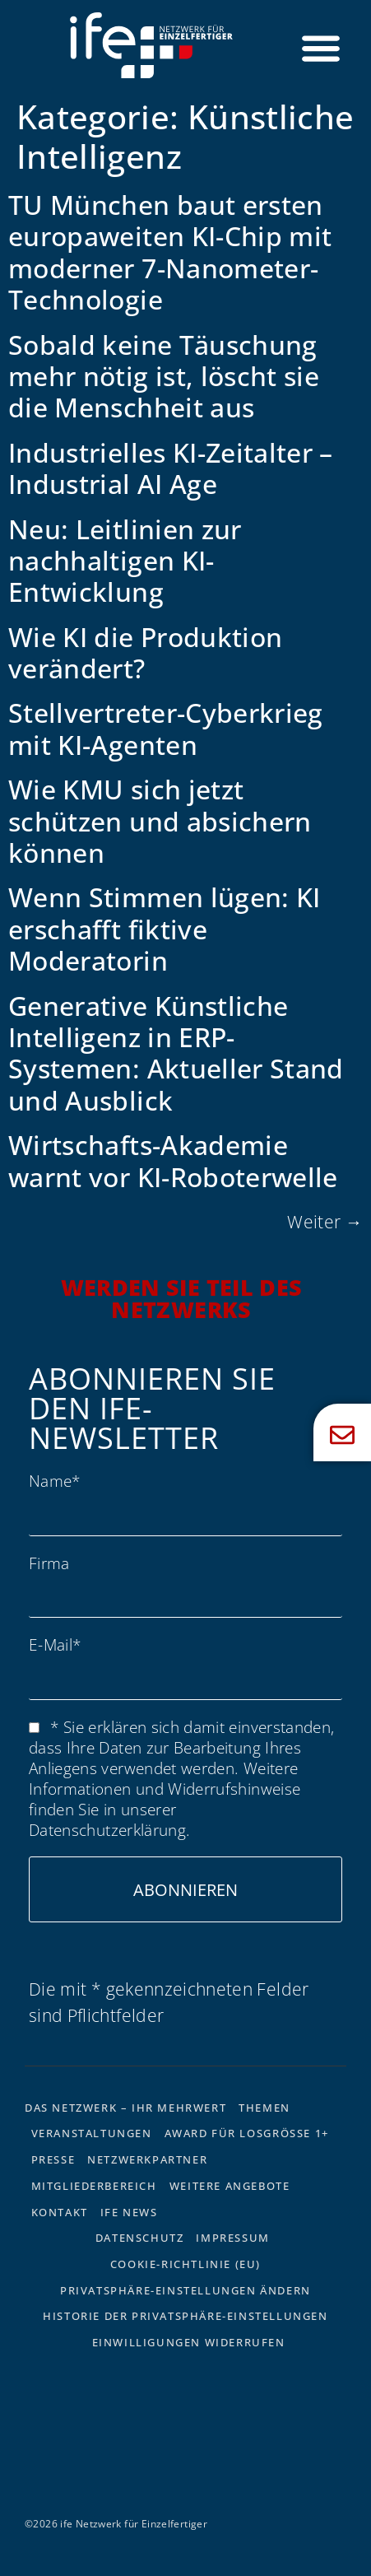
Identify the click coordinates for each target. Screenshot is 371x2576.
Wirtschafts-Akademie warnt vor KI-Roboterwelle (173, 1160)
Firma (49, 1563)
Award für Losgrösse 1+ (247, 2133)
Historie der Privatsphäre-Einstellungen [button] (185, 2315)
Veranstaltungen (91, 2133)
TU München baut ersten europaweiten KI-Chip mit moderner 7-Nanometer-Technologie (170, 252)
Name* (55, 1480)
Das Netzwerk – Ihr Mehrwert (125, 2107)
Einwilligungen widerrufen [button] (188, 2342)
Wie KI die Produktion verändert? (145, 652)
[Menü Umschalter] (320, 47)
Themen (264, 2107)
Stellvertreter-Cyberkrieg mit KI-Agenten (165, 728)
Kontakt (59, 2212)
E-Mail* (55, 1644)
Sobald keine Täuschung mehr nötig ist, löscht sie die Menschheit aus (163, 376)
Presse (53, 2159)
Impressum (232, 2237)
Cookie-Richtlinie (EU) (185, 2264)
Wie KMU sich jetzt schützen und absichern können (160, 820)
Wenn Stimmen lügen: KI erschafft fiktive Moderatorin (164, 928)
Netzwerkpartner (147, 2159)
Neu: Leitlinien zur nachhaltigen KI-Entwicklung (125, 560)
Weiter (325, 1221)
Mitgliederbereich (94, 2185)
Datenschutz (139, 2237)
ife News (129, 2212)
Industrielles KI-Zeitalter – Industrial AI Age (170, 468)
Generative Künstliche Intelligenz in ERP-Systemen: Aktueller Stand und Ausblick (176, 1053)
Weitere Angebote (229, 2185)
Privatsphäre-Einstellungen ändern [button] (185, 2290)
